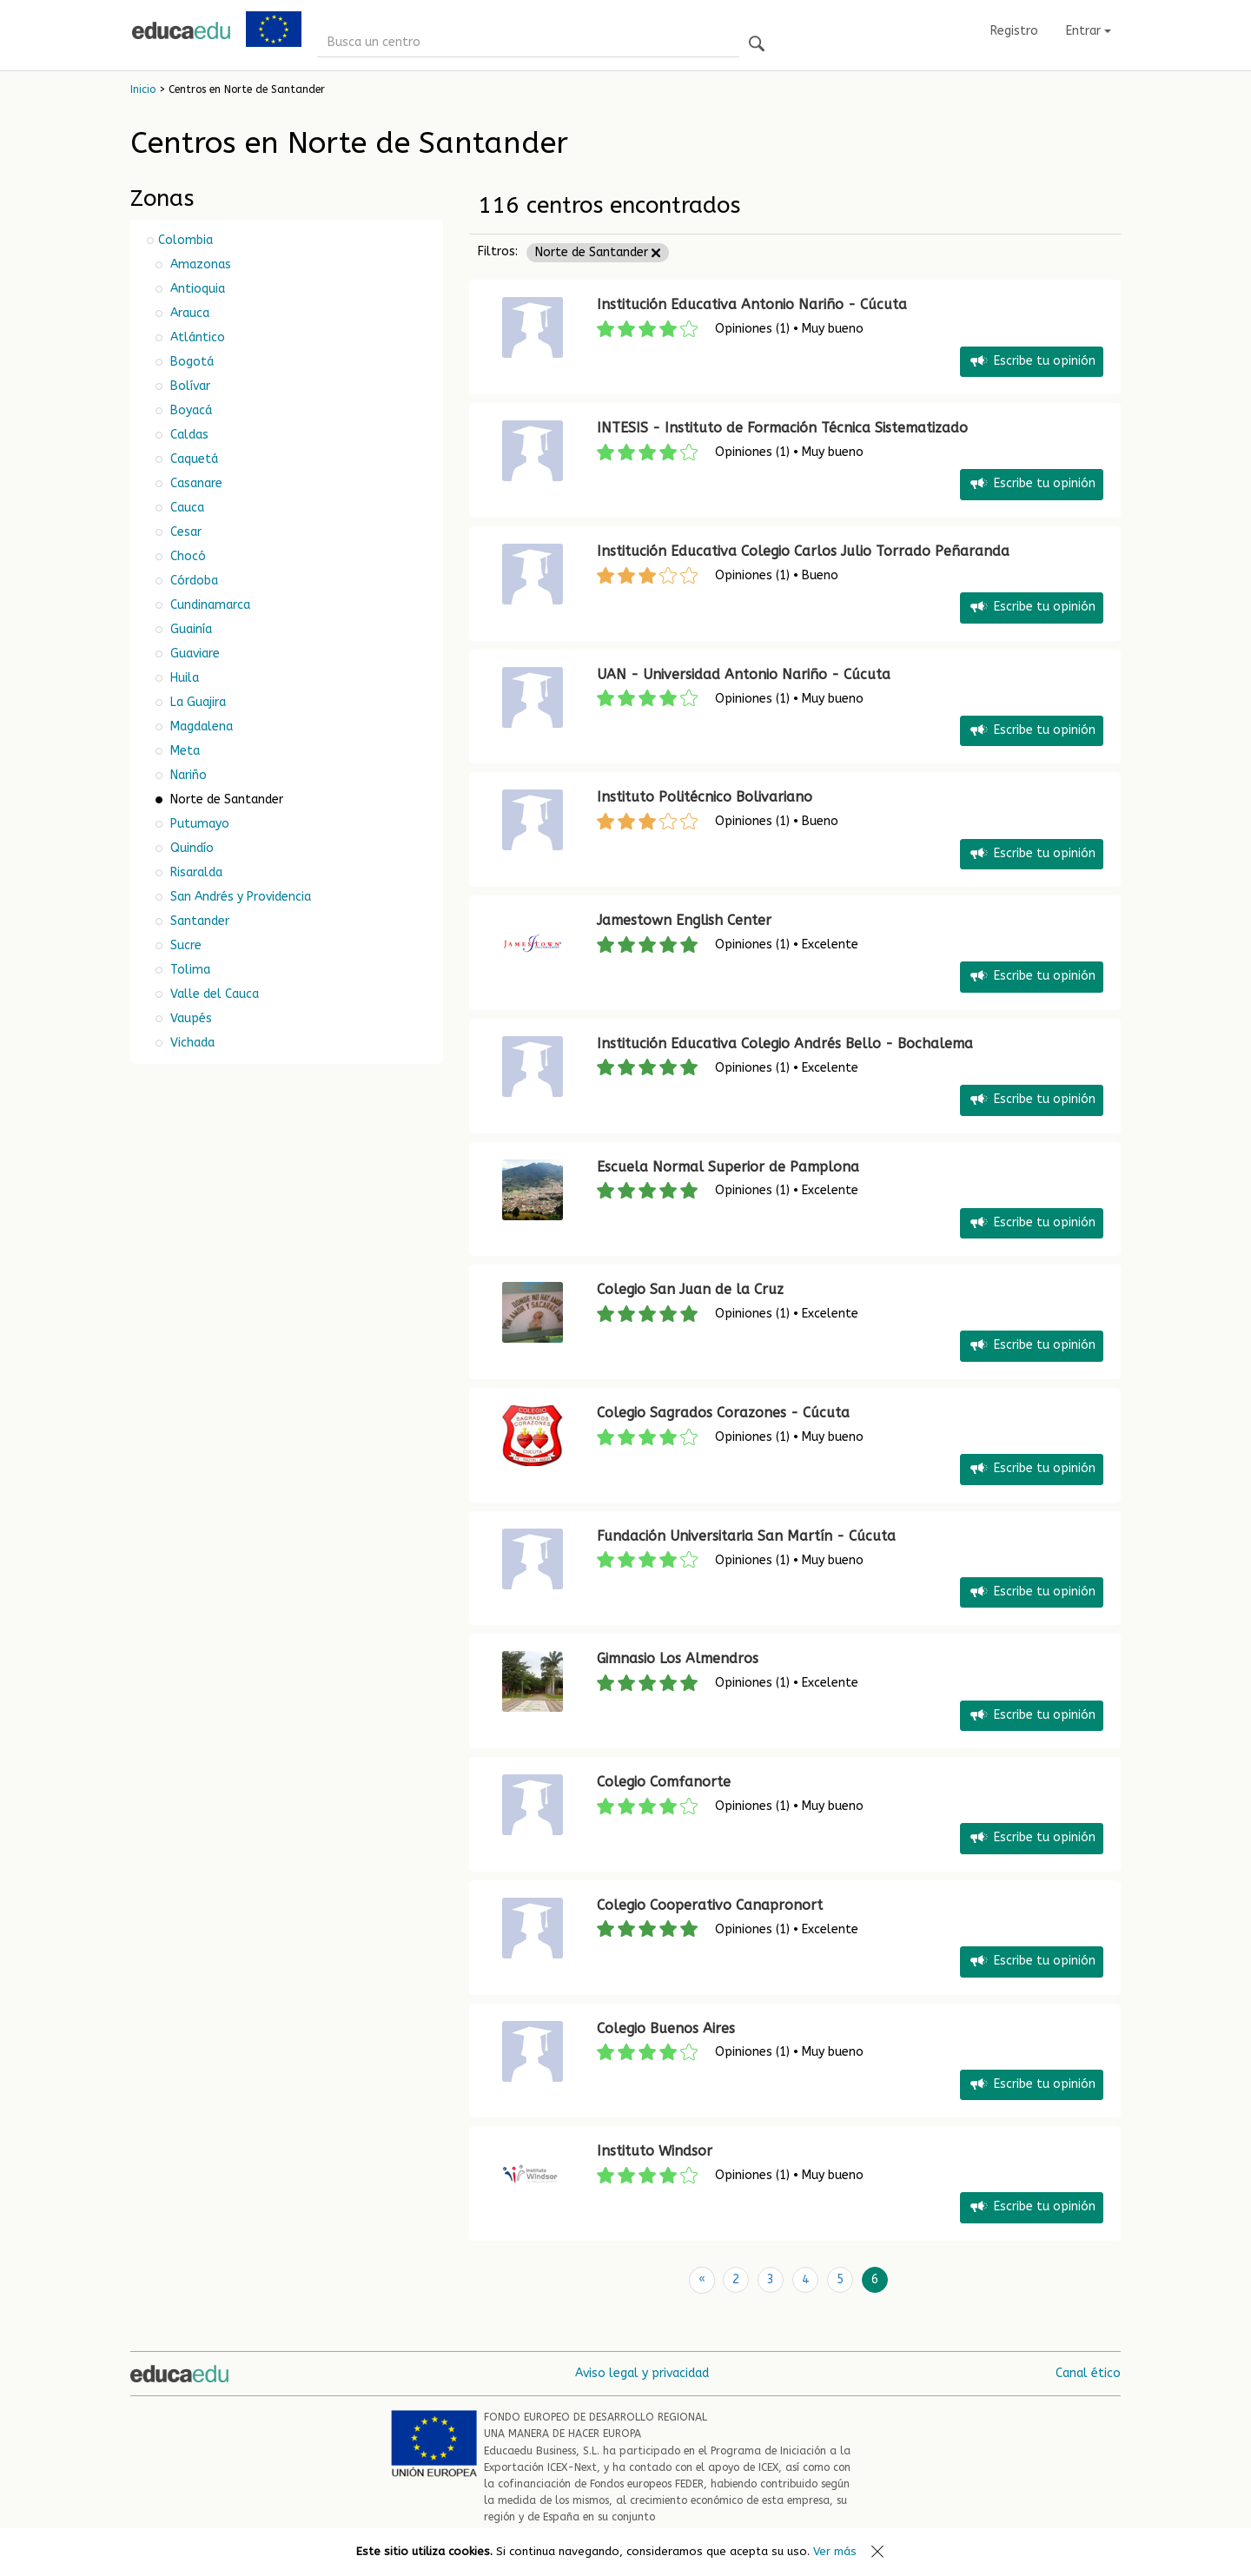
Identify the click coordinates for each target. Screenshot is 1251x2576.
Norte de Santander (597, 252)
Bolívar (188, 386)
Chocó (186, 556)
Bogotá (190, 361)
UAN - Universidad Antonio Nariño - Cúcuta (743, 674)
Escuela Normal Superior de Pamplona (728, 1167)
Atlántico (196, 337)
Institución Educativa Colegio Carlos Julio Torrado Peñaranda (803, 551)
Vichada (191, 1042)
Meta (183, 750)
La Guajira (196, 702)
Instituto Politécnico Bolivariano (704, 797)
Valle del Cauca (213, 994)
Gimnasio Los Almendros (677, 1658)
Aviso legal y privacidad (642, 2372)
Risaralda (194, 872)
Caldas (187, 434)
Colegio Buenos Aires (666, 2028)
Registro (1014, 30)
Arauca (188, 313)
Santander (198, 921)
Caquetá (192, 459)
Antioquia (196, 288)
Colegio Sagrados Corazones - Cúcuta (723, 1412)
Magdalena (200, 726)
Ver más (835, 2551)
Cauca (185, 507)
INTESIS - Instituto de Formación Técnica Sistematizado (782, 427)
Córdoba (192, 580)
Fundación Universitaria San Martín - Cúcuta (746, 1536)
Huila (183, 677)
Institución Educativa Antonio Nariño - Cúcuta (752, 304)
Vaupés (189, 1018)
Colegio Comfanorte (664, 1781)
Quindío (190, 848)
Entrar (1088, 30)
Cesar (184, 532)
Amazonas (199, 264)
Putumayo (198, 823)
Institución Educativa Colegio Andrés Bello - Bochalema (785, 1043)
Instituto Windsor (654, 2151)
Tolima (188, 969)
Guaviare (193, 653)
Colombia (185, 240)
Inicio (143, 89)
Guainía (189, 629)
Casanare (194, 483)
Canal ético (1088, 2372)
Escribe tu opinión (1031, 362)
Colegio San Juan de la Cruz (690, 1289)
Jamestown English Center (684, 920)
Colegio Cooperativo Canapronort (710, 1905)
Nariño (187, 775)
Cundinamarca (208, 605)
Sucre (184, 945)
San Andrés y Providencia (239, 896)
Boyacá (189, 410)
